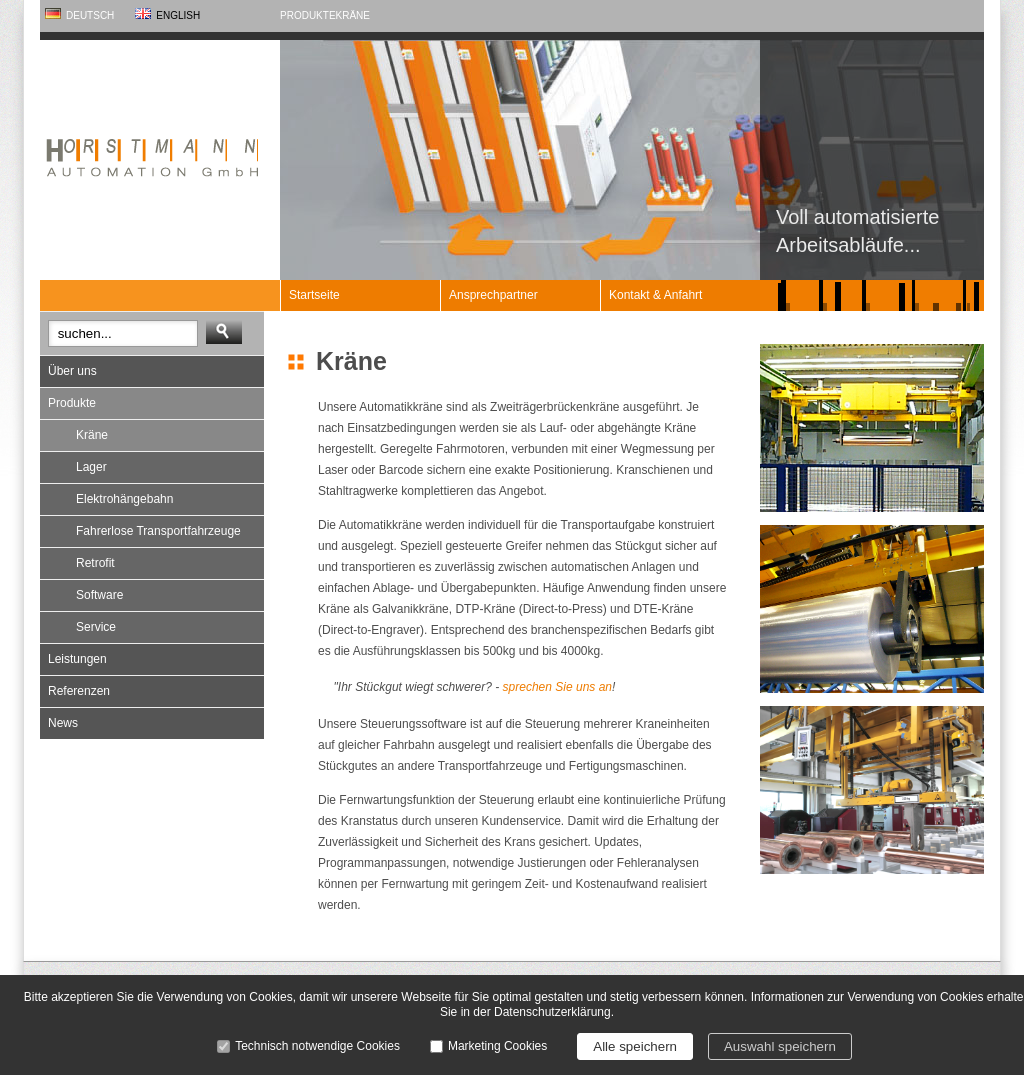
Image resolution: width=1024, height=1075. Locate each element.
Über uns (72, 371)
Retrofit (95, 563)
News (63, 723)
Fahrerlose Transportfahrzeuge (158, 531)
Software (99, 595)
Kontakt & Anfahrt (655, 295)
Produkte (308, 15)
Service (96, 627)
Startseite (314, 295)
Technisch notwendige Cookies (317, 1046)
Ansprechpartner (493, 295)
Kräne (353, 15)
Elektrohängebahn (124, 499)
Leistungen (77, 659)
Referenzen (79, 691)
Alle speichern (635, 1046)
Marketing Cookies (497, 1046)
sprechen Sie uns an (557, 687)
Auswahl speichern (780, 1046)
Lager (91, 467)
